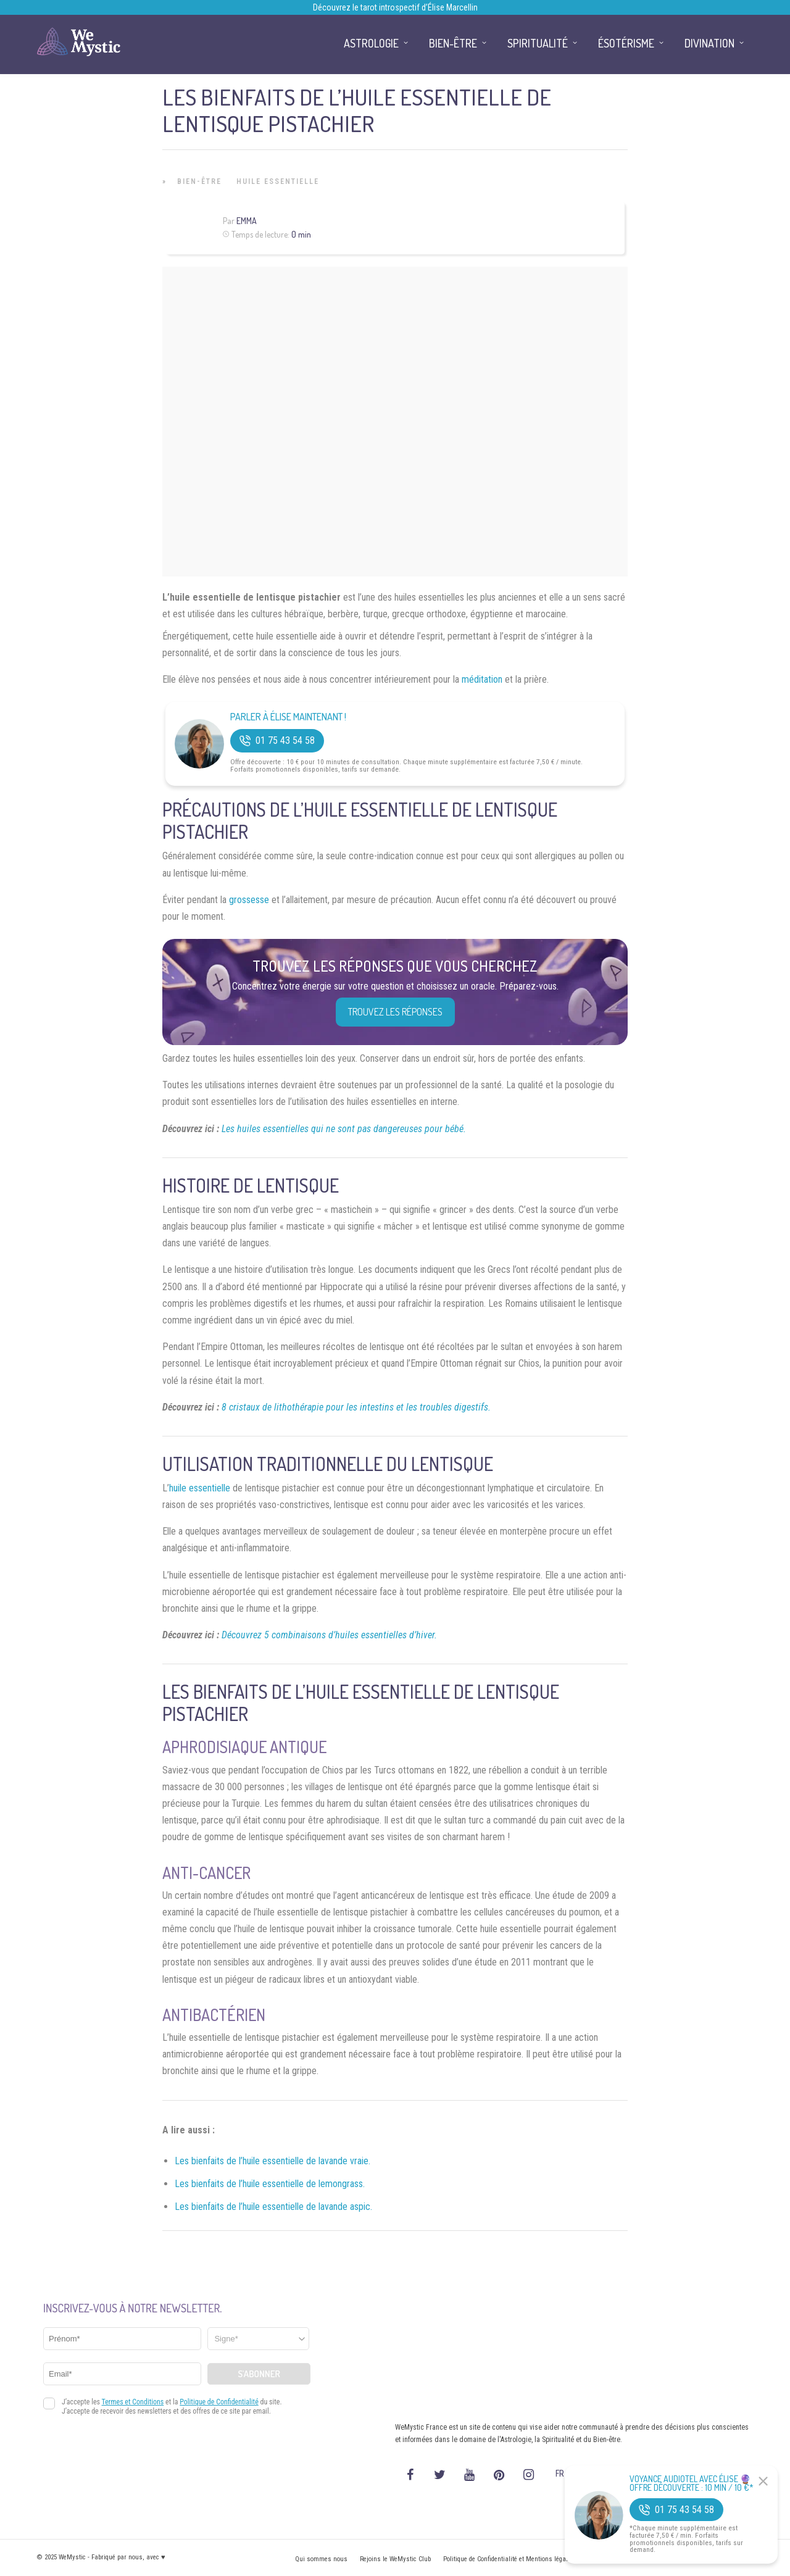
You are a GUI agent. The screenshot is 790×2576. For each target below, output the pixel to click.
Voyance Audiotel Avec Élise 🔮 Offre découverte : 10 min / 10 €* (692, 2483)
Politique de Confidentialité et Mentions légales (509, 2559)
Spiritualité (537, 43)
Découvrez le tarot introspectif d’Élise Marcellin (395, 7)
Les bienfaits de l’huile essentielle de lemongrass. (270, 2184)
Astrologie (371, 43)
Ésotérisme (626, 43)
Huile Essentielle (277, 181)
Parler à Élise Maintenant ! (288, 717)
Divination (709, 43)
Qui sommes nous (321, 2559)
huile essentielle (199, 1488)
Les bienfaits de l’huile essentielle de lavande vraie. (272, 2161)
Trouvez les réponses (395, 1012)
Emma (246, 220)
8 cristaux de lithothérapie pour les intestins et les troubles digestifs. (356, 1407)
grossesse (249, 900)
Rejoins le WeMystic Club (395, 2559)
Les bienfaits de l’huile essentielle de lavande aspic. (273, 2206)
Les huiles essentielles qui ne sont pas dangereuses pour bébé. (344, 1129)
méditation (482, 679)
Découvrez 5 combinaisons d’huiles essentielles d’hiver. (329, 1635)
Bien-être (199, 181)
